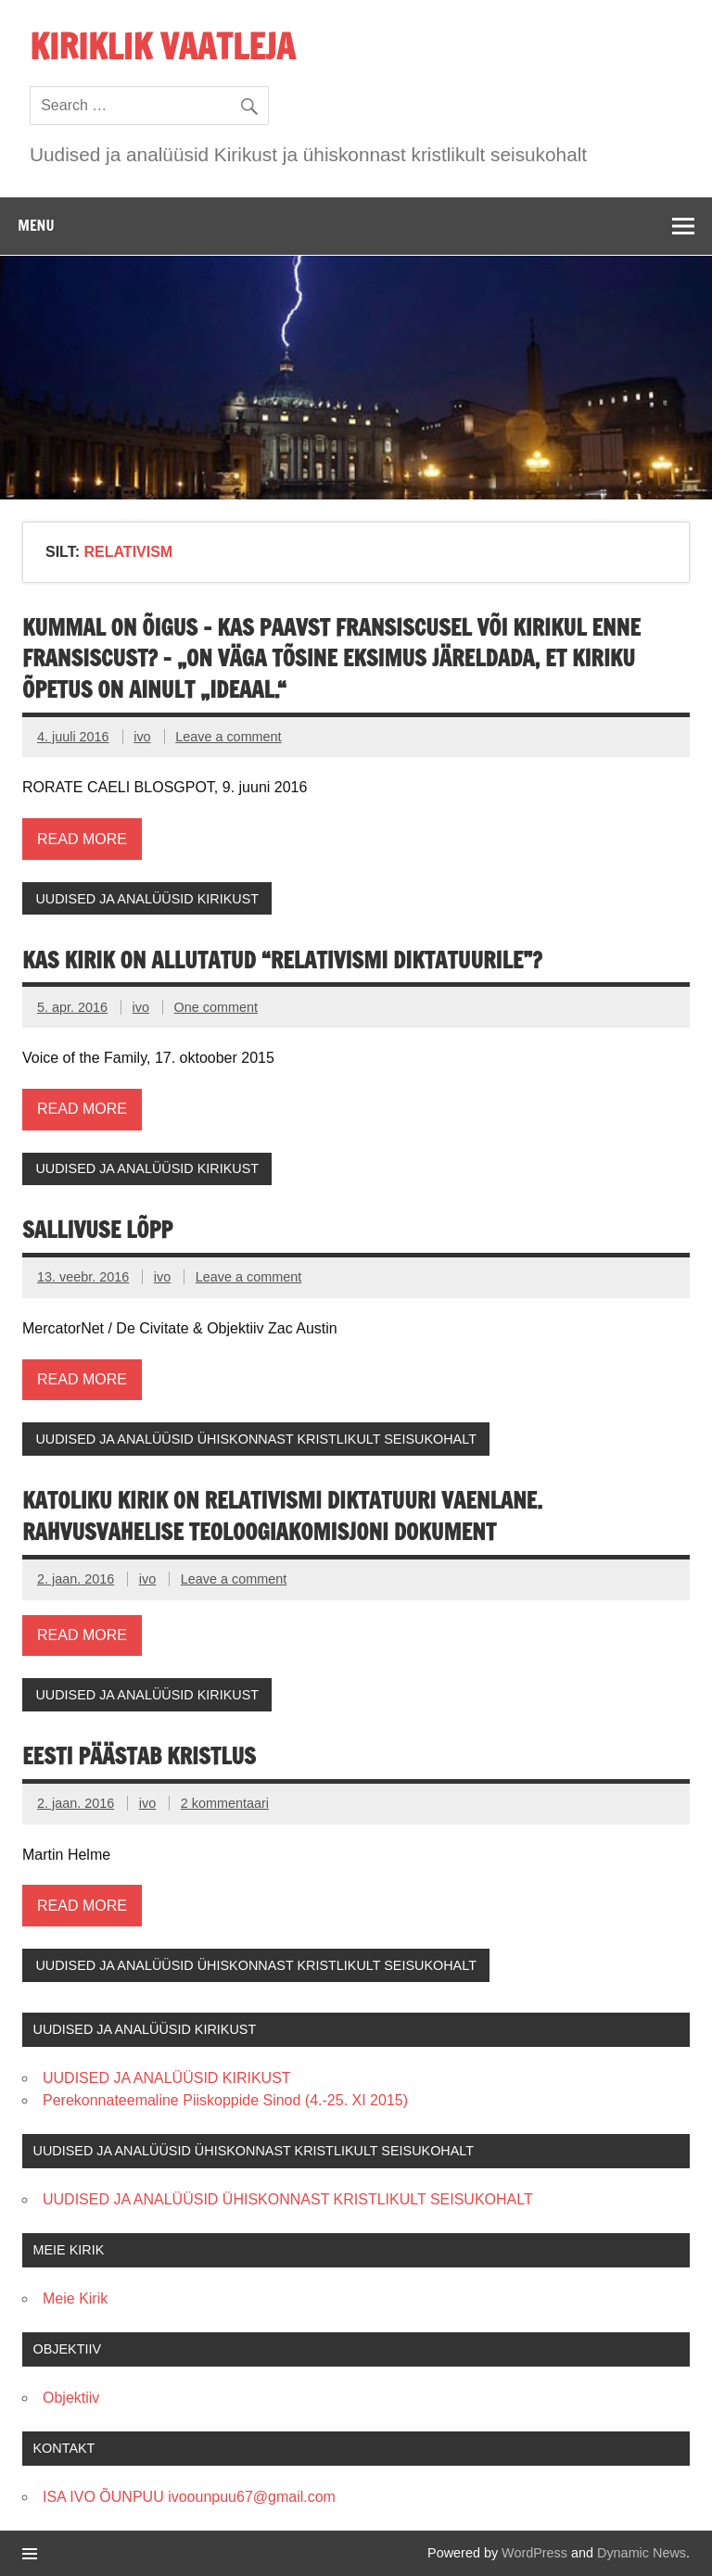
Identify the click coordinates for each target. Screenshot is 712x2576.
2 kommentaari (225, 1803)
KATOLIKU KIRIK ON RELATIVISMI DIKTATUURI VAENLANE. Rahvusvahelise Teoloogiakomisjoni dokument (282, 1515)
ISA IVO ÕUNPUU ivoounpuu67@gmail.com (189, 2497)
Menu (36, 225)
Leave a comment (228, 736)
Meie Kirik (75, 2298)
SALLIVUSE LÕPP (97, 1229)
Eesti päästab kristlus (139, 1756)
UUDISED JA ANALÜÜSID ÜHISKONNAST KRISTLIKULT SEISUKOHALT (256, 1439)
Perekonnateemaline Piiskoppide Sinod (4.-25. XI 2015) (225, 2100)
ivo (142, 736)
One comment (216, 1007)
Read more (82, 839)
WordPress (534, 2552)
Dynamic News (641, 2552)
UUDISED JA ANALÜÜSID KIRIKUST (147, 898)
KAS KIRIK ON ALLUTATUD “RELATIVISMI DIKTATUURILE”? (282, 960)
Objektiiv (71, 2398)
